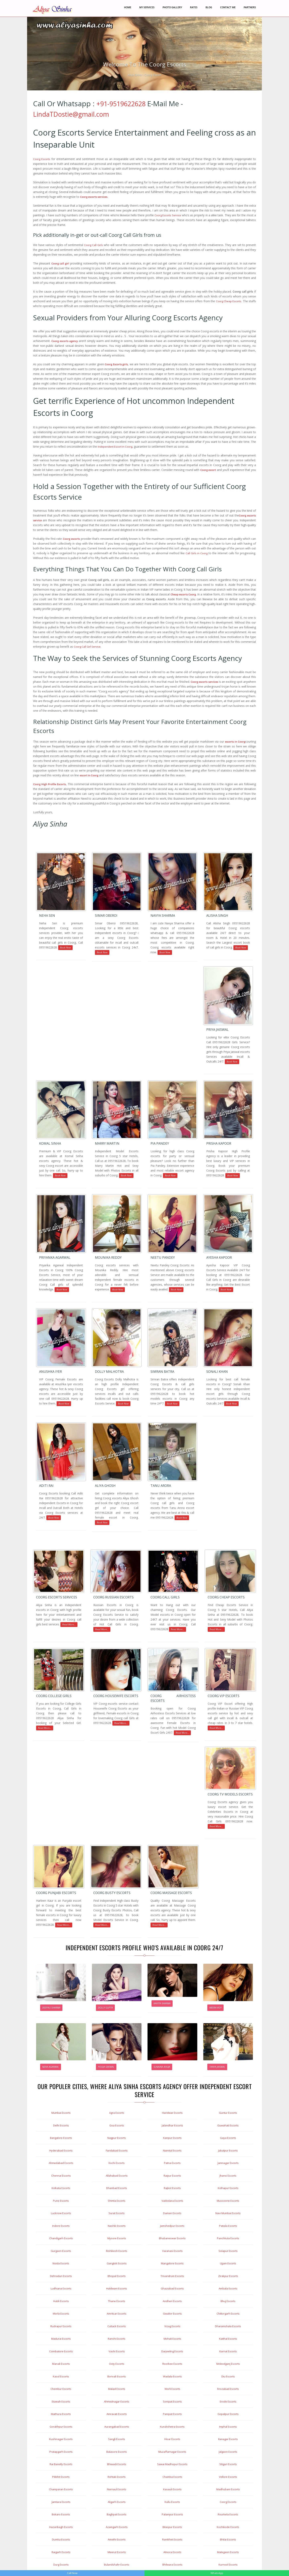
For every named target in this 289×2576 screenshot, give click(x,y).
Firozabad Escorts (228, 2172)
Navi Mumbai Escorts (228, 1997)
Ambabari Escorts (101, 2504)
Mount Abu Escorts (101, 2540)
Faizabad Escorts (117, 2371)
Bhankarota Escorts (217, 2481)
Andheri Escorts (172, 2084)
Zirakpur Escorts (228, 2060)
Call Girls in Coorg (196, 553)
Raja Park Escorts (215, 2522)
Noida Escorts (61, 2047)
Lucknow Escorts (61, 1997)
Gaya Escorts (228, 1923)
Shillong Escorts (228, 2421)
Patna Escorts (172, 1947)
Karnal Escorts (228, 2134)
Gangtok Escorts (116, 2047)
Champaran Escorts (61, 2271)
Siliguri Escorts (228, 2246)
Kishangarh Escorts (216, 2475)
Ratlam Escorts (172, 2383)
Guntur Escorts (228, 1898)
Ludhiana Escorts (61, 2072)
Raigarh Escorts (61, 2333)
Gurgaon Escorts (61, 2035)
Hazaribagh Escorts (60, 2309)
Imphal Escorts (228, 2209)
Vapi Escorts (117, 2383)
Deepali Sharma (51, 1794)
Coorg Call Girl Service (88, 646)
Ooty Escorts (116, 2147)
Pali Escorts (60, 2396)
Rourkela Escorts (228, 2296)
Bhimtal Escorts (172, 2421)
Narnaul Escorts (116, 2271)
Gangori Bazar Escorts (161, 2475)
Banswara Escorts (61, 2421)
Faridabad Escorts (116, 1935)
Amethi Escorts (116, 2321)
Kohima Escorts (228, 2408)
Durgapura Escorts (101, 2475)
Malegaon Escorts (228, 2333)
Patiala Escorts (228, 2010)
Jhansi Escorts (228, 1960)
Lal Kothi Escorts (100, 2486)
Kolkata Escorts (61, 1972)
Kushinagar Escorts (61, 2221)
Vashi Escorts (116, 2134)
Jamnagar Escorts (228, 1947)
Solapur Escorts (228, 2035)
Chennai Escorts (61, 1960)
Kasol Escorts (61, 2159)
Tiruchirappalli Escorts (228, 2396)
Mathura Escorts (61, 2196)
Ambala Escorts (228, 2072)
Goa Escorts (117, 1910)
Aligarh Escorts (116, 2284)
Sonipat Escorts (172, 2184)
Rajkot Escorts (172, 1972)
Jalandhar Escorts (172, 1910)
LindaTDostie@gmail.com (75, 114)
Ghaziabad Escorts (172, 2072)
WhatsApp (216, 2573)
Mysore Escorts (117, 2022)
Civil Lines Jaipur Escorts (104, 2510)
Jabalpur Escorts (228, 1935)
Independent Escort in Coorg (116, 446)
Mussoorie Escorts (228, 1985)
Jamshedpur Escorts (172, 2010)
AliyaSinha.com (64, 2566)
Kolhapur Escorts (228, 1972)
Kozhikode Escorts (228, 2309)
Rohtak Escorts (116, 2259)
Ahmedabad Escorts (61, 1947)
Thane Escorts (116, 2084)
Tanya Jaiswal (217, 1853)
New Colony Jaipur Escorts (163, 2486)
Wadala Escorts (172, 2159)
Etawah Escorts (61, 2184)
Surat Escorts (116, 1997)
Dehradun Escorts (61, 2060)
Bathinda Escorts (61, 2383)
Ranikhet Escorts (172, 2321)
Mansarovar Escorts (160, 2463)
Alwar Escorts (98, 2516)
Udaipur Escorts (100, 2457)
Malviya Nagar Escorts (161, 2498)
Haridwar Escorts (172, 1898)
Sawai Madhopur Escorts (172, 2246)
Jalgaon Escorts (228, 2234)
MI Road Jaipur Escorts (161, 2528)
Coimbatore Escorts (61, 2134)
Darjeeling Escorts (172, 2134)
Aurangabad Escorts (117, 2209)
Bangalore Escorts (61, 1923)
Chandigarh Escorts (60, 2022)
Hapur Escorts (117, 2396)
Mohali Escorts (172, 2122)
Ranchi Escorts (116, 2122)
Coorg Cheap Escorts (235, 301)
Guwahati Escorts (228, 1910)
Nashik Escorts (116, 2010)
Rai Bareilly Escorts (61, 2246)
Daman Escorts (172, 1997)
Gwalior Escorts (172, 2097)
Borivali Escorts (117, 2159)
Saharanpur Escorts (172, 2358)
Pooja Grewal (106, 1853)
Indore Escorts (61, 2010)
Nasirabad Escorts (216, 2492)
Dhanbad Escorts (117, 1972)
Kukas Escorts (156, 2522)
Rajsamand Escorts (172, 2396)
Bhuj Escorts (228, 2084)
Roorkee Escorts (172, 2147)
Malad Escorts (116, 2172)
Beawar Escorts (214, 2457)
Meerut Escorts (117, 2333)
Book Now (65, 947)
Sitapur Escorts (99, 2534)
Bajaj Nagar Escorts (216, 2469)
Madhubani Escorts (228, 2271)
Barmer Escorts (61, 2408)
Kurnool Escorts (228, 2346)
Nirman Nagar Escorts (218, 2510)
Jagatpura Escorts (101, 2492)
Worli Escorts (172, 2172)
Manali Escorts (60, 2147)
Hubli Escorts (61, 2084)
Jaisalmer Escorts (100, 2463)
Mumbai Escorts (60, 1898)
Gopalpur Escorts (228, 2196)
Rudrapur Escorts (61, 2109)
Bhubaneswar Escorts (172, 2022)
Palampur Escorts (172, 2296)
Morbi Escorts (61, 2097)
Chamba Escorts (172, 2259)
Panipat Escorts (172, 2196)
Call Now (72, 2573)
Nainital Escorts (172, 1935)
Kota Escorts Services (218, 2540)
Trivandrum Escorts (172, 2060)
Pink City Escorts (214, 2528)
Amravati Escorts (117, 2196)
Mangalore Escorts (172, 2047)
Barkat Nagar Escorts (160, 2481)
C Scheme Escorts (101, 2522)
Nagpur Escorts (117, 1923)
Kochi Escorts (116, 1947)
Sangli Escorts (117, 2221)
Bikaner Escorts (157, 2540)
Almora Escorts (172, 2333)
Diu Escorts (228, 2159)
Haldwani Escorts (117, 2072)
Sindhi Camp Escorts (217, 2516)
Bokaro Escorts (61, 2296)
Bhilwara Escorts (172, 2346)
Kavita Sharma (161, 1790)
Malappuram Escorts (228, 2358)
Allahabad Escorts (116, 1960)
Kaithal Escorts (228, 2122)
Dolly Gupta (105, 1794)
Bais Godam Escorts (160, 2492)
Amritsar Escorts (116, 2097)
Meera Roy (215, 1794)
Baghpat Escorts (116, 2296)
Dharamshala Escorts (228, 2109)
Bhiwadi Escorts (116, 2246)
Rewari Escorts (214, 2498)
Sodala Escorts (157, 2534)
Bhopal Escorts (116, 2060)
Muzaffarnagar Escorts (172, 2234)
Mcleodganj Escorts (228, 2147)
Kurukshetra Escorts (172, 2209)
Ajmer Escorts (98, 2469)
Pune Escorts (60, 1985)
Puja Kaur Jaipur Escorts (47, 2521)
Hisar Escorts (172, 2221)
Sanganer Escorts (158, 2510)
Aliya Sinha (97, 2566)
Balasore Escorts (117, 2234)
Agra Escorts (116, 1898)
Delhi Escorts (60, 1910)
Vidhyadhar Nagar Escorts (220, 2534)
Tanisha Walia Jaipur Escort (49, 2513)
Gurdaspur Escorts (117, 2408)
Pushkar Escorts (214, 2486)
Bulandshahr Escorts (116, 2346)
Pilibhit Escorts (61, 2259)
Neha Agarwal (50, 1853)
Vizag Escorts (172, 2109)
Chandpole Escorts (216, 2463)
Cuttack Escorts (117, 2109)
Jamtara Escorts (61, 2284)
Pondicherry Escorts (228, 2371)
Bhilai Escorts (228, 2321)
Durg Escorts (61, 2346)
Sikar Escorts (172, 2408)
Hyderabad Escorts (61, 1935)
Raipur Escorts (172, 1960)
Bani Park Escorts (100, 2481)
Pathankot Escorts (117, 2421)
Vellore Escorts (228, 2259)
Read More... (69, 1509)
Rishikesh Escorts (116, 2035)
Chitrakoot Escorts (117, 2358)
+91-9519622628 (123, 103)
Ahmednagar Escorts (116, 2184)
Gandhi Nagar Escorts (103, 2528)
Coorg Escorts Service (169, 215)
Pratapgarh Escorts (61, 2234)
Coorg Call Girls (94, 245)
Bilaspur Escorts (172, 2309)
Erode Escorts (228, 2184)
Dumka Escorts (61, 2321)
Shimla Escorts (116, 1985)
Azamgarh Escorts (116, 2309)
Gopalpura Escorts (101, 2498)
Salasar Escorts (157, 2469)
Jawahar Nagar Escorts (161, 2516)
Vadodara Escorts (172, 1985)
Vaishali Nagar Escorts (161, 2504)
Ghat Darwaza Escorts (161, 2457)
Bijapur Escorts (61, 2371)
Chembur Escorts (61, 2172)
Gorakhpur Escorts (61, 2209)
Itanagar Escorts (228, 2221)
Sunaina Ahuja (161, 1853)
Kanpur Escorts (172, 1923)
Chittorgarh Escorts (228, 2097)
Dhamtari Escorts (61, 2358)
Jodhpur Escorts (214, 2504)
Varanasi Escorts (172, 2035)
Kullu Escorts (172, 2284)
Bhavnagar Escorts (228, 2383)
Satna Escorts (172, 2371)
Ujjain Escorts (228, 2047)
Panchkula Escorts (228, 2022)
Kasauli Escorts (172, 2271)
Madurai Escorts (60, 2122)
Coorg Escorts (42, 159)
